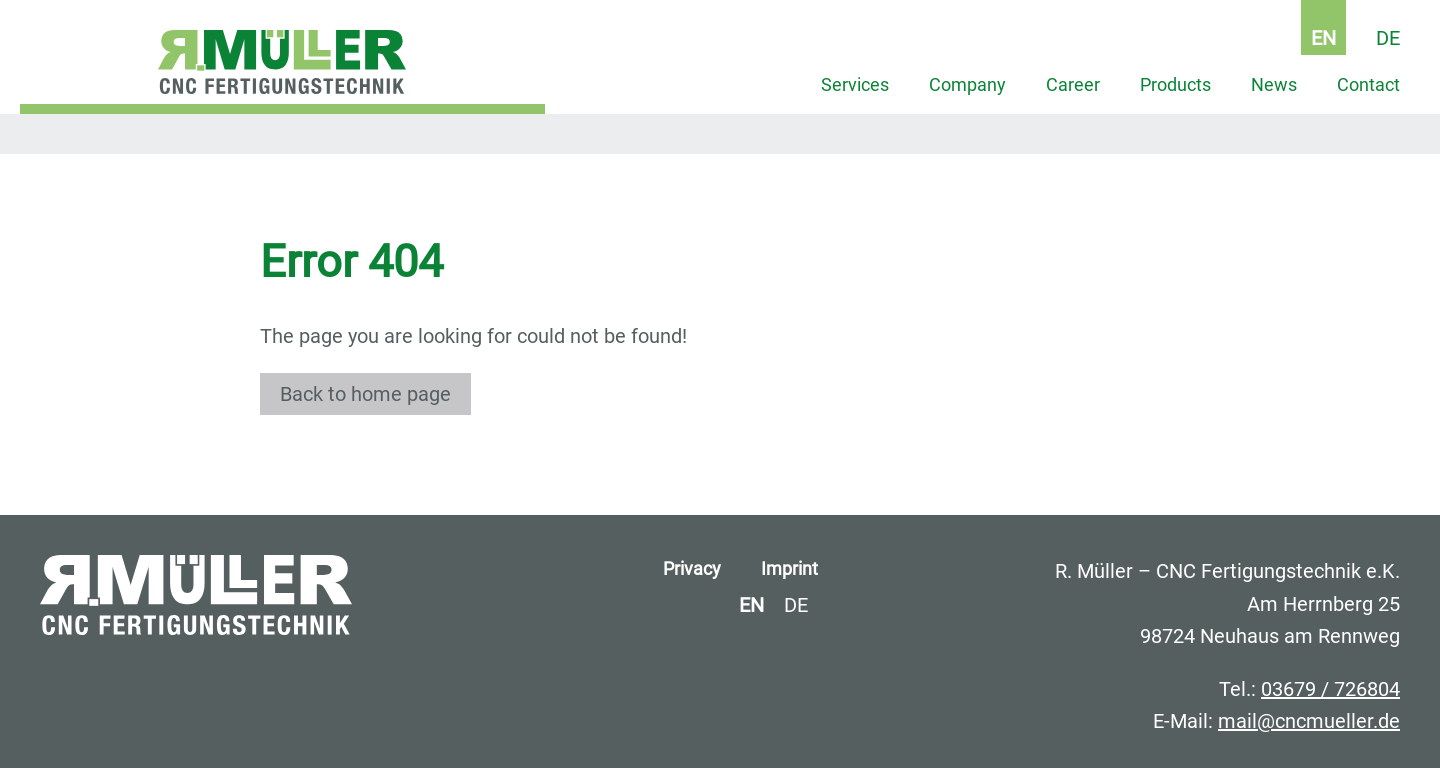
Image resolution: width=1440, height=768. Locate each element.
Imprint (789, 569)
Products (1175, 85)
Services (855, 85)
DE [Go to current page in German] (1388, 38)
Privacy (692, 569)
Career (1073, 85)
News (1274, 85)
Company (967, 85)
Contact (1368, 85)
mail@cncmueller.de (1309, 721)
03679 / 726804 (1330, 689)
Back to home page (365, 394)
